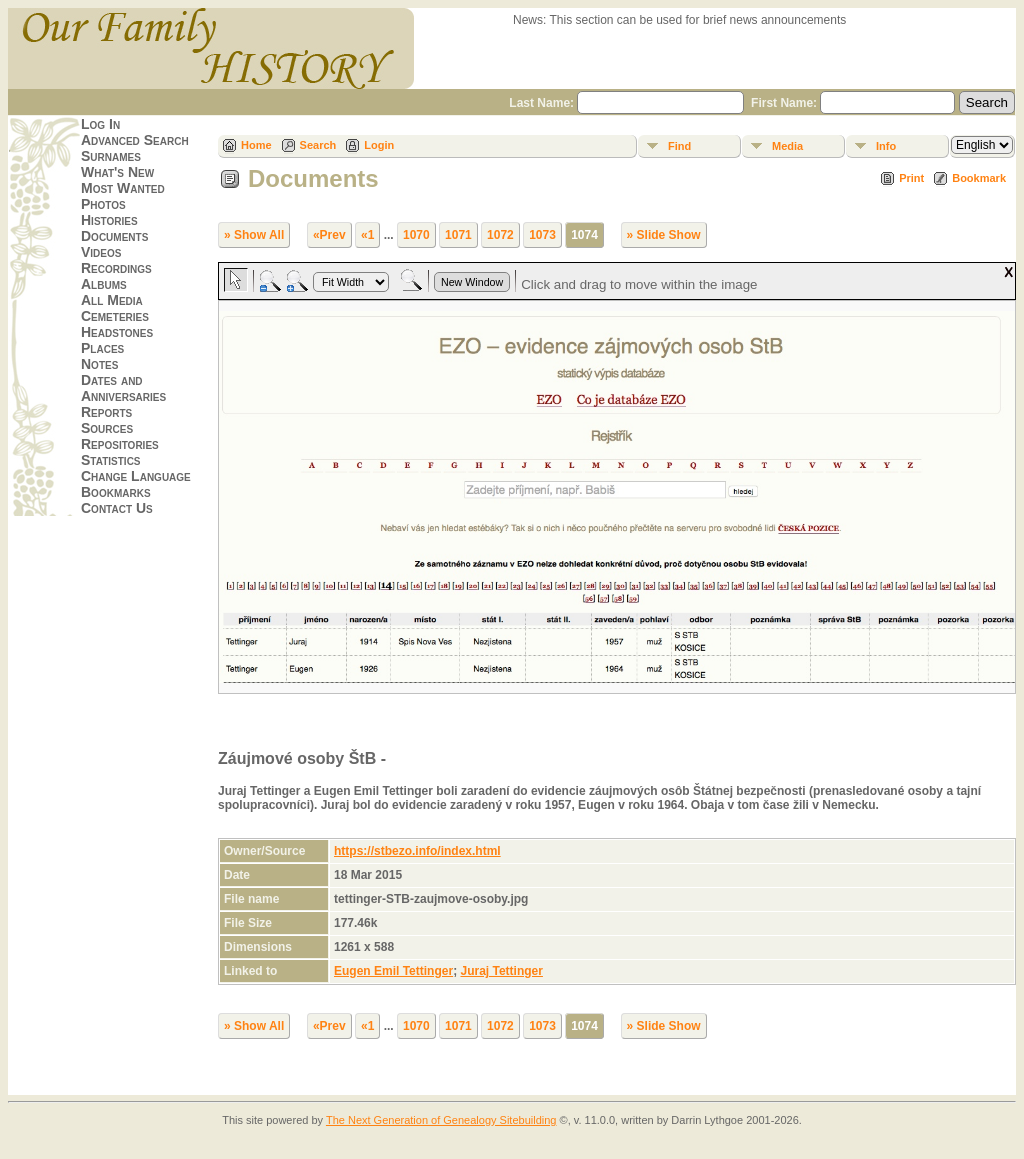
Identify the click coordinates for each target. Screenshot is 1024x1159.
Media (787, 146)
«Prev (329, 235)
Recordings (116, 268)
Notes (99, 364)
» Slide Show (664, 235)
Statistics (111, 460)
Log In (100, 124)
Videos (101, 252)
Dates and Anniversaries (123, 388)
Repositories (120, 444)
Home (256, 145)
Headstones (117, 332)
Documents (114, 236)
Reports (106, 412)
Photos (103, 204)
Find (679, 146)
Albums (104, 284)
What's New (117, 172)
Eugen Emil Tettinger (393, 971)
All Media (112, 300)
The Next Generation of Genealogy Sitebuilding (441, 1120)
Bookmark (979, 178)
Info (886, 146)
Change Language (136, 476)
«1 (367, 235)
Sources (107, 428)
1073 (542, 235)
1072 (500, 235)
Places (102, 348)
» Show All (254, 235)
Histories (109, 220)
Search (318, 145)
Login (379, 145)
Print (911, 178)
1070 (416, 235)
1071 (458, 235)
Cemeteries (115, 316)
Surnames (111, 156)
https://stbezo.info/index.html (417, 851)
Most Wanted (123, 188)
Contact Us (117, 508)
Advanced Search (135, 140)
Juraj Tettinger (501, 971)
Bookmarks (116, 492)
